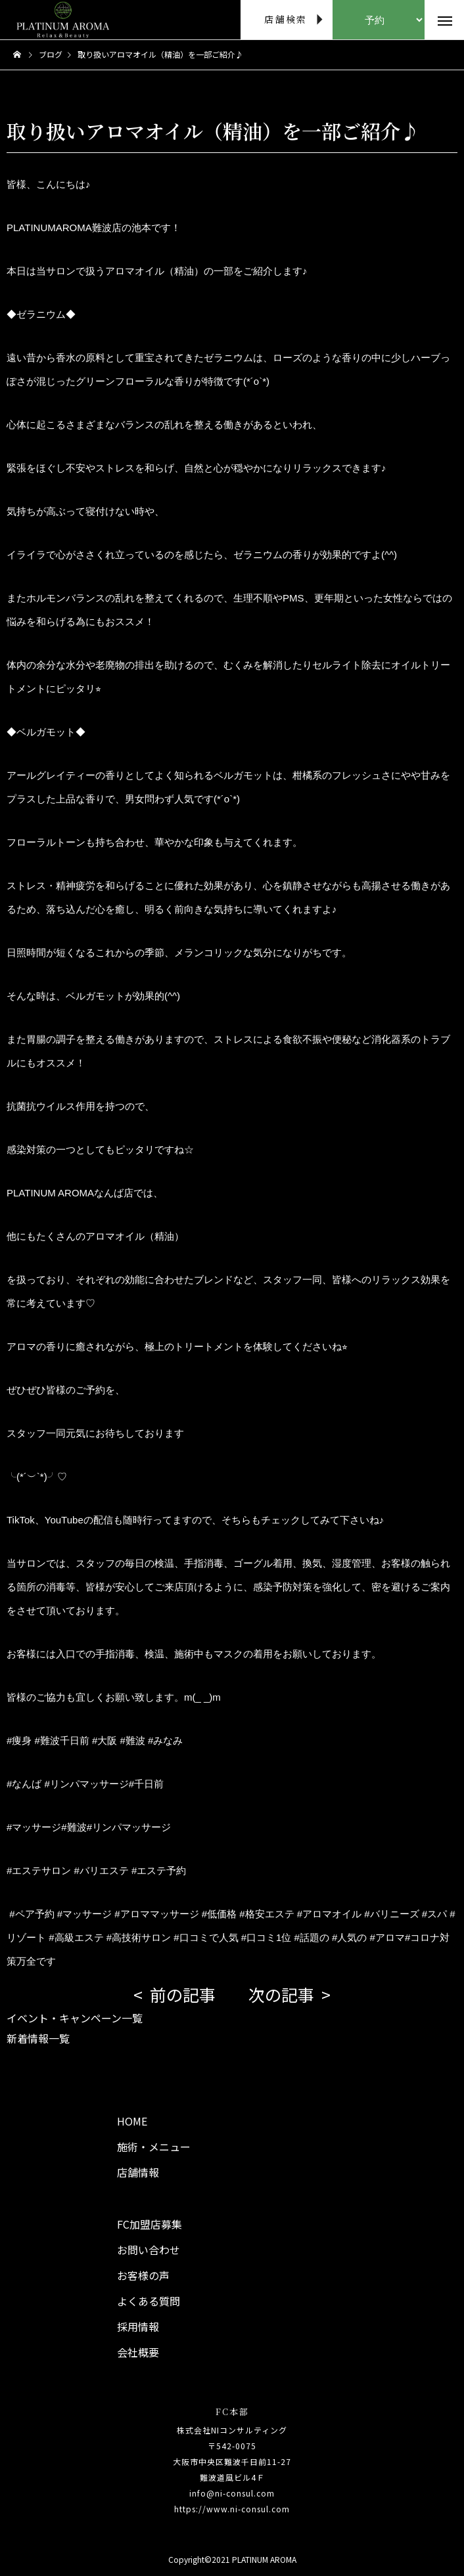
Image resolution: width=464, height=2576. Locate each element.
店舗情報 (138, 2172)
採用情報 (138, 2326)
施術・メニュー (154, 2146)
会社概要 (138, 2352)
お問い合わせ (148, 2250)
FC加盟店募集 (149, 2224)
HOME (132, 2121)
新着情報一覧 (38, 2038)
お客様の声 (143, 2275)
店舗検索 (285, 19)
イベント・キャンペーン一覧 (75, 2018)
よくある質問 (148, 2301)
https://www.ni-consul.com (232, 2508)
